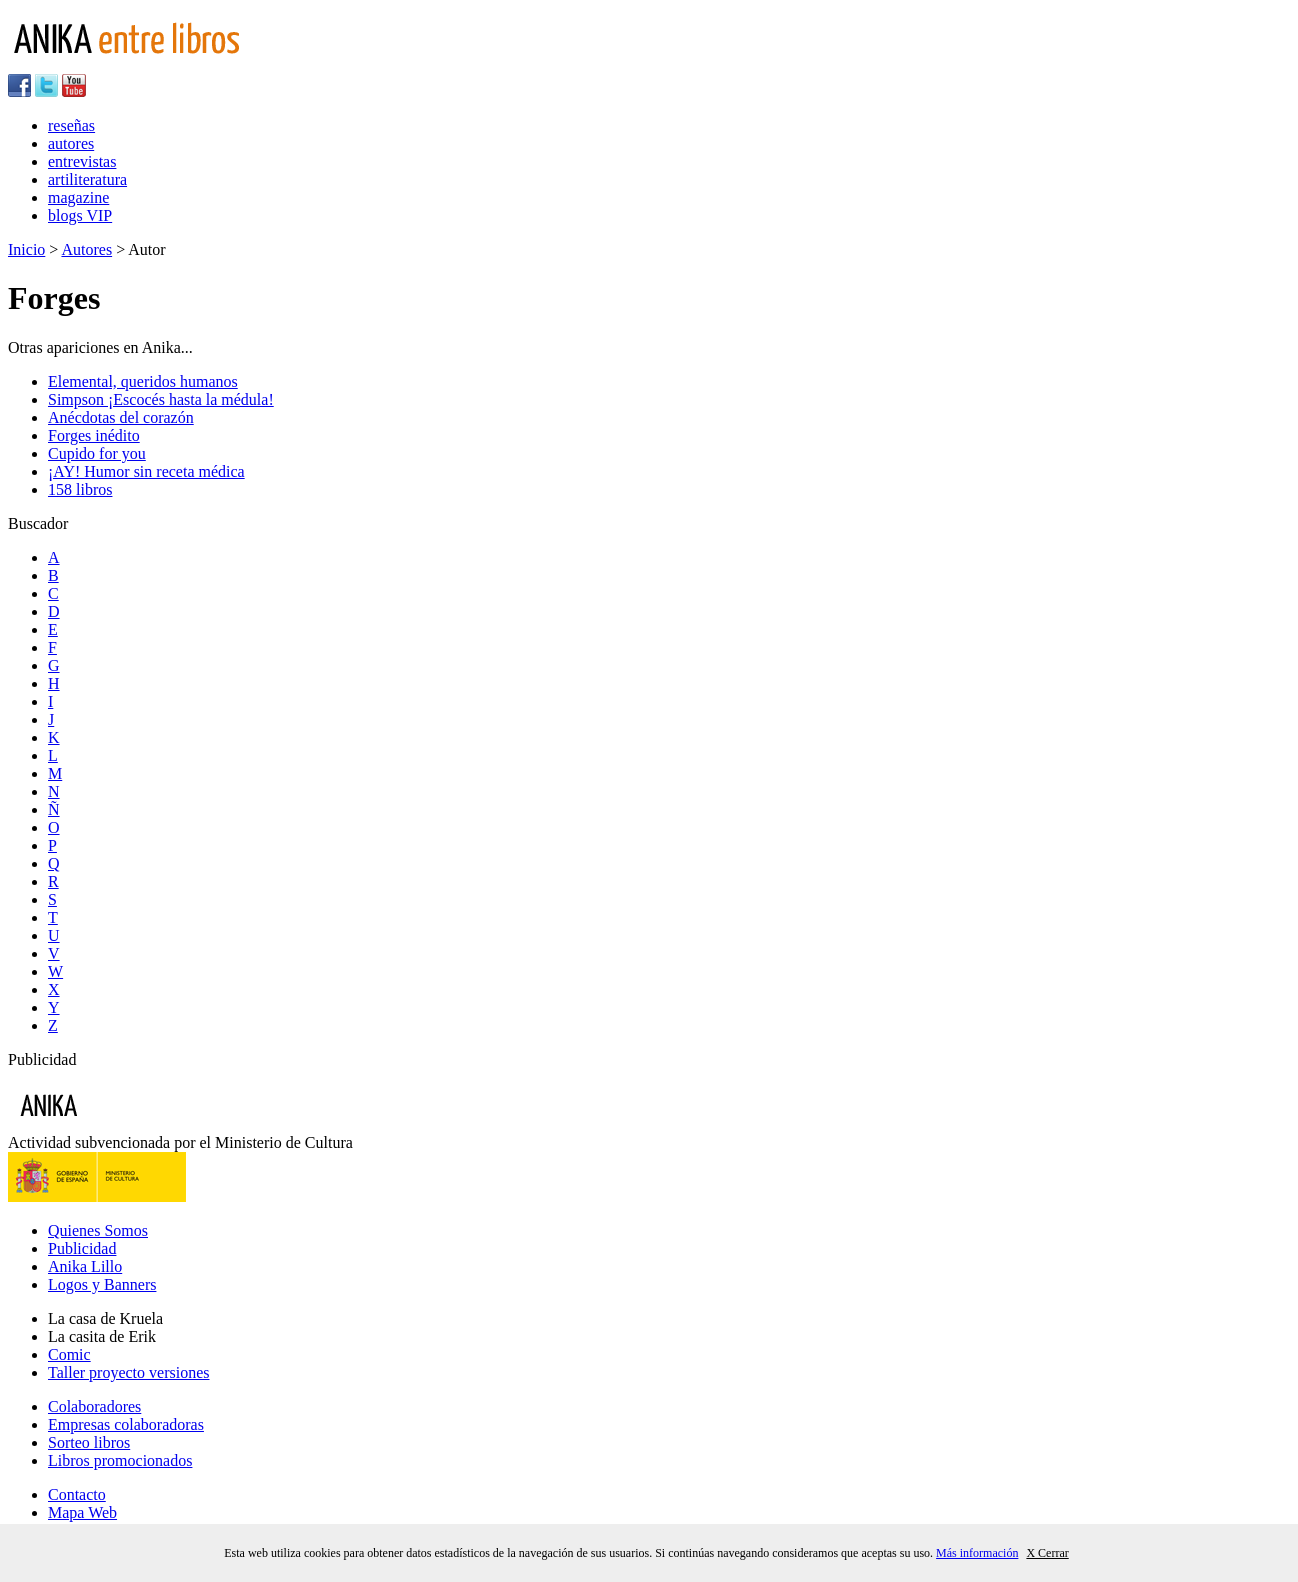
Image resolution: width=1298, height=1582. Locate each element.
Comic (69, 1354)
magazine (78, 197)
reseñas (71, 125)
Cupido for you (97, 453)
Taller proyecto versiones (128, 1372)
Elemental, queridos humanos (143, 381)
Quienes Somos (98, 1230)
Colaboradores (94, 1406)
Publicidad (82, 1248)
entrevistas (82, 161)
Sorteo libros (89, 1442)
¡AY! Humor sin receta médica (146, 471)
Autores (86, 249)
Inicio (26, 249)
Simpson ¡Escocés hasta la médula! (161, 399)
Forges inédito (94, 435)
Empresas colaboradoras (126, 1424)
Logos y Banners (102, 1284)
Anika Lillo (85, 1266)
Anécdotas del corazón (121, 417)
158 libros (80, 489)
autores (71, 143)
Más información (977, 1553)
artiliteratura (87, 179)
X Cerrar (1047, 1553)
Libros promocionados (120, 1460)
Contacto (77, 1494)
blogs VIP (80, 215)
